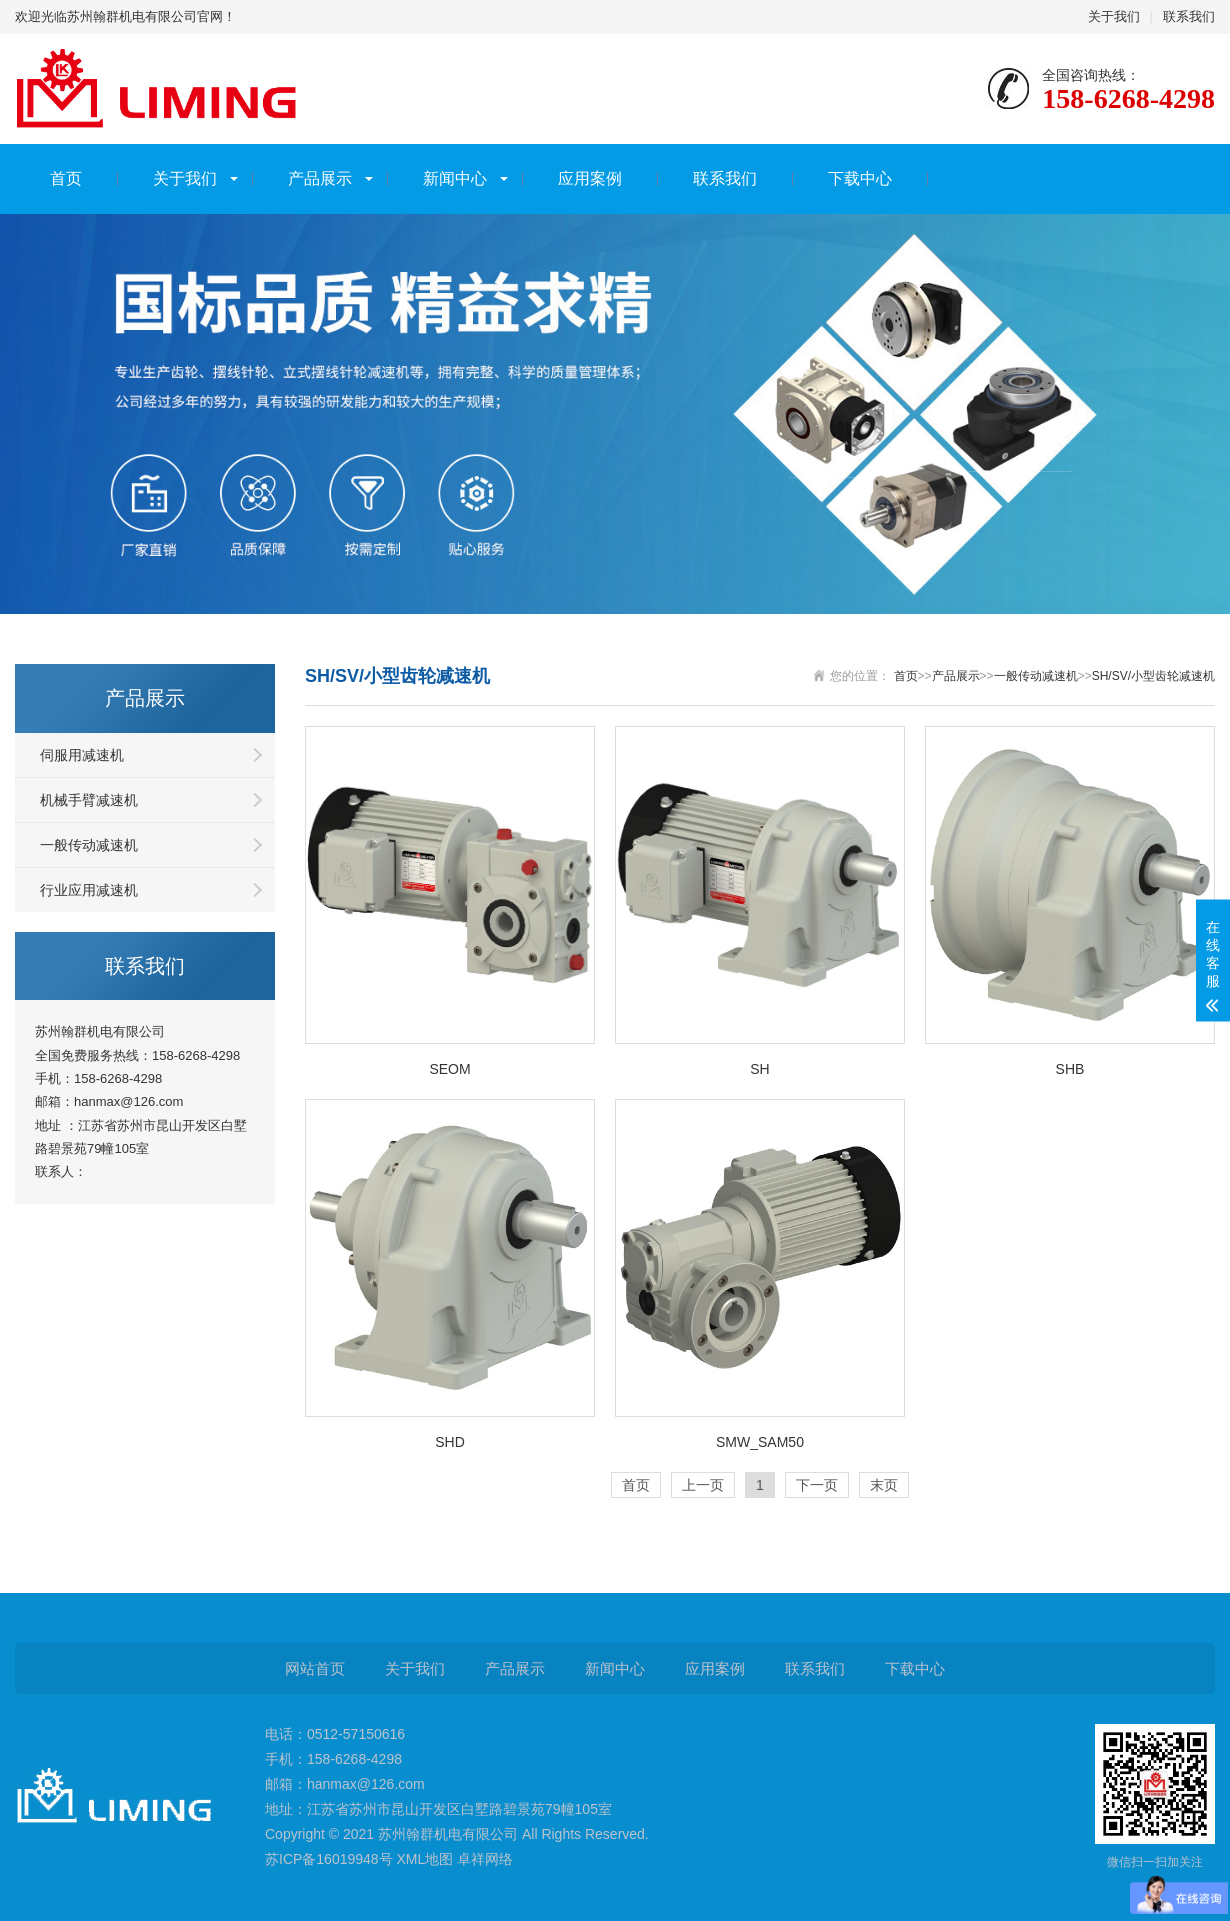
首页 (66, 178)
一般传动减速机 (89, 845)
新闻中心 (455, 178)
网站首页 (315, 1668)
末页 (884, 1485)
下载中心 (860, 178)
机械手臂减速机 (89, 800)
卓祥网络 (485, 1859)
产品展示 (320, 178)
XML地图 (425, 1859)
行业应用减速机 (89, 890)
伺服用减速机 (82, 755)
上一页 (703, 1485)
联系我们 (1189, 16)
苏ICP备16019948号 (329, 1859)
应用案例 (590, 178)
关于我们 (1114, 16)
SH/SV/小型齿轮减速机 (1153, 676)
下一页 (817, 1485)
